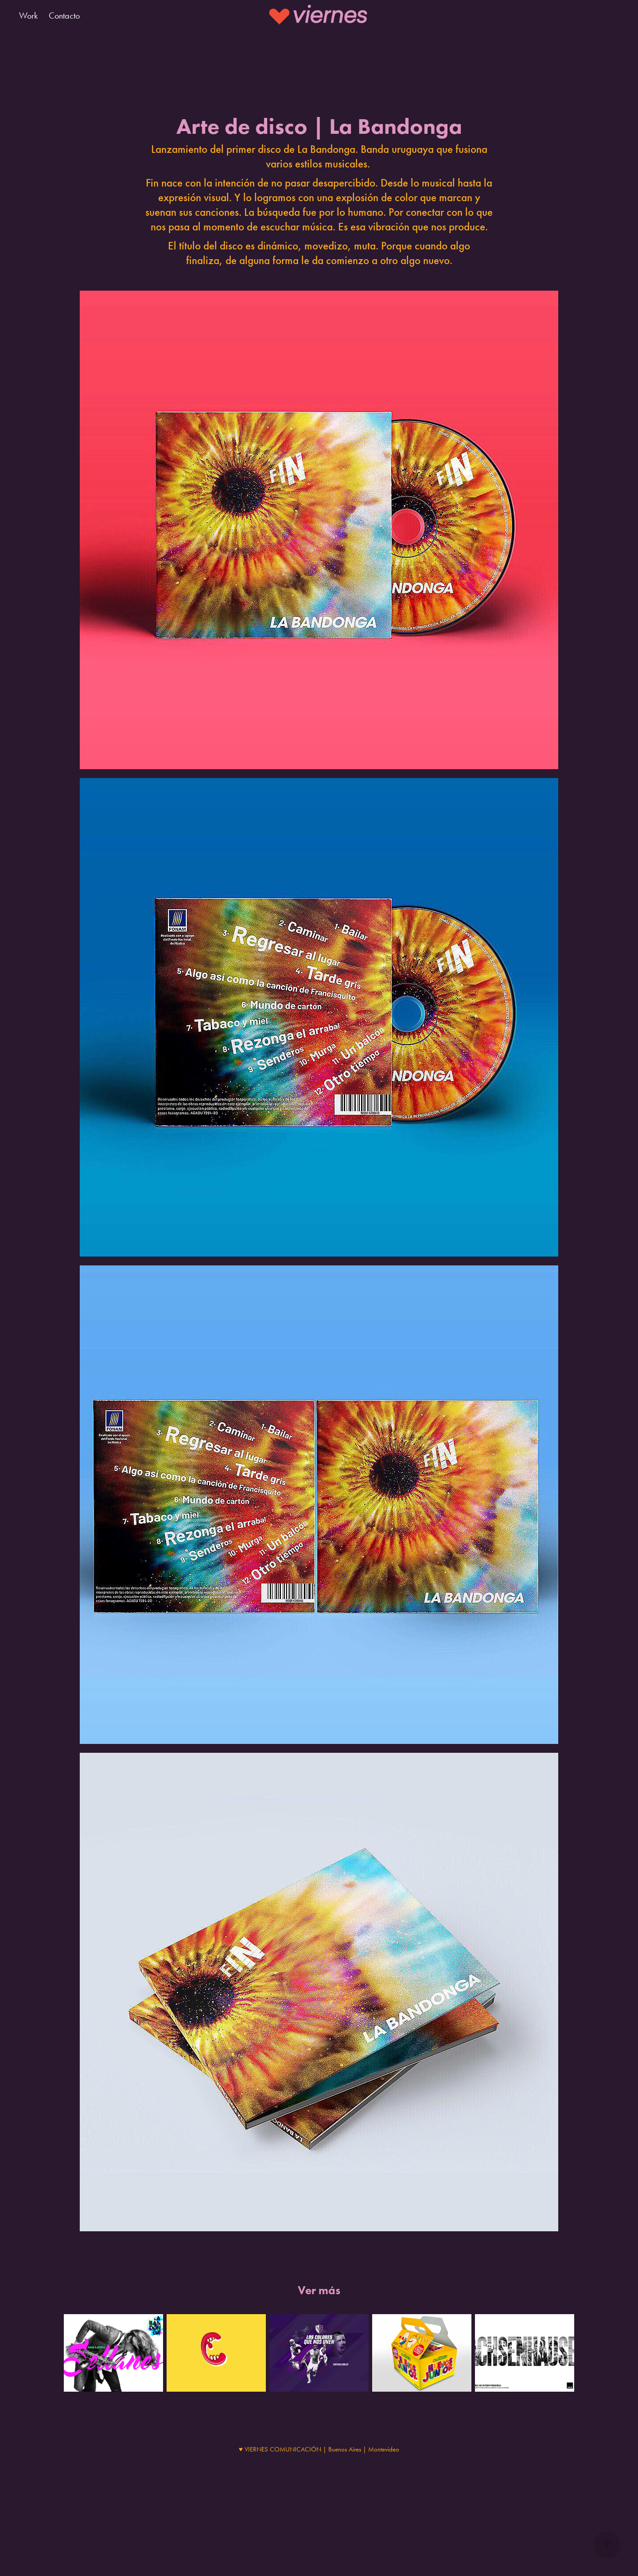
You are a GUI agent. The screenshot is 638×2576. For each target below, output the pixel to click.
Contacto (64, 15)
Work (28, 15)
